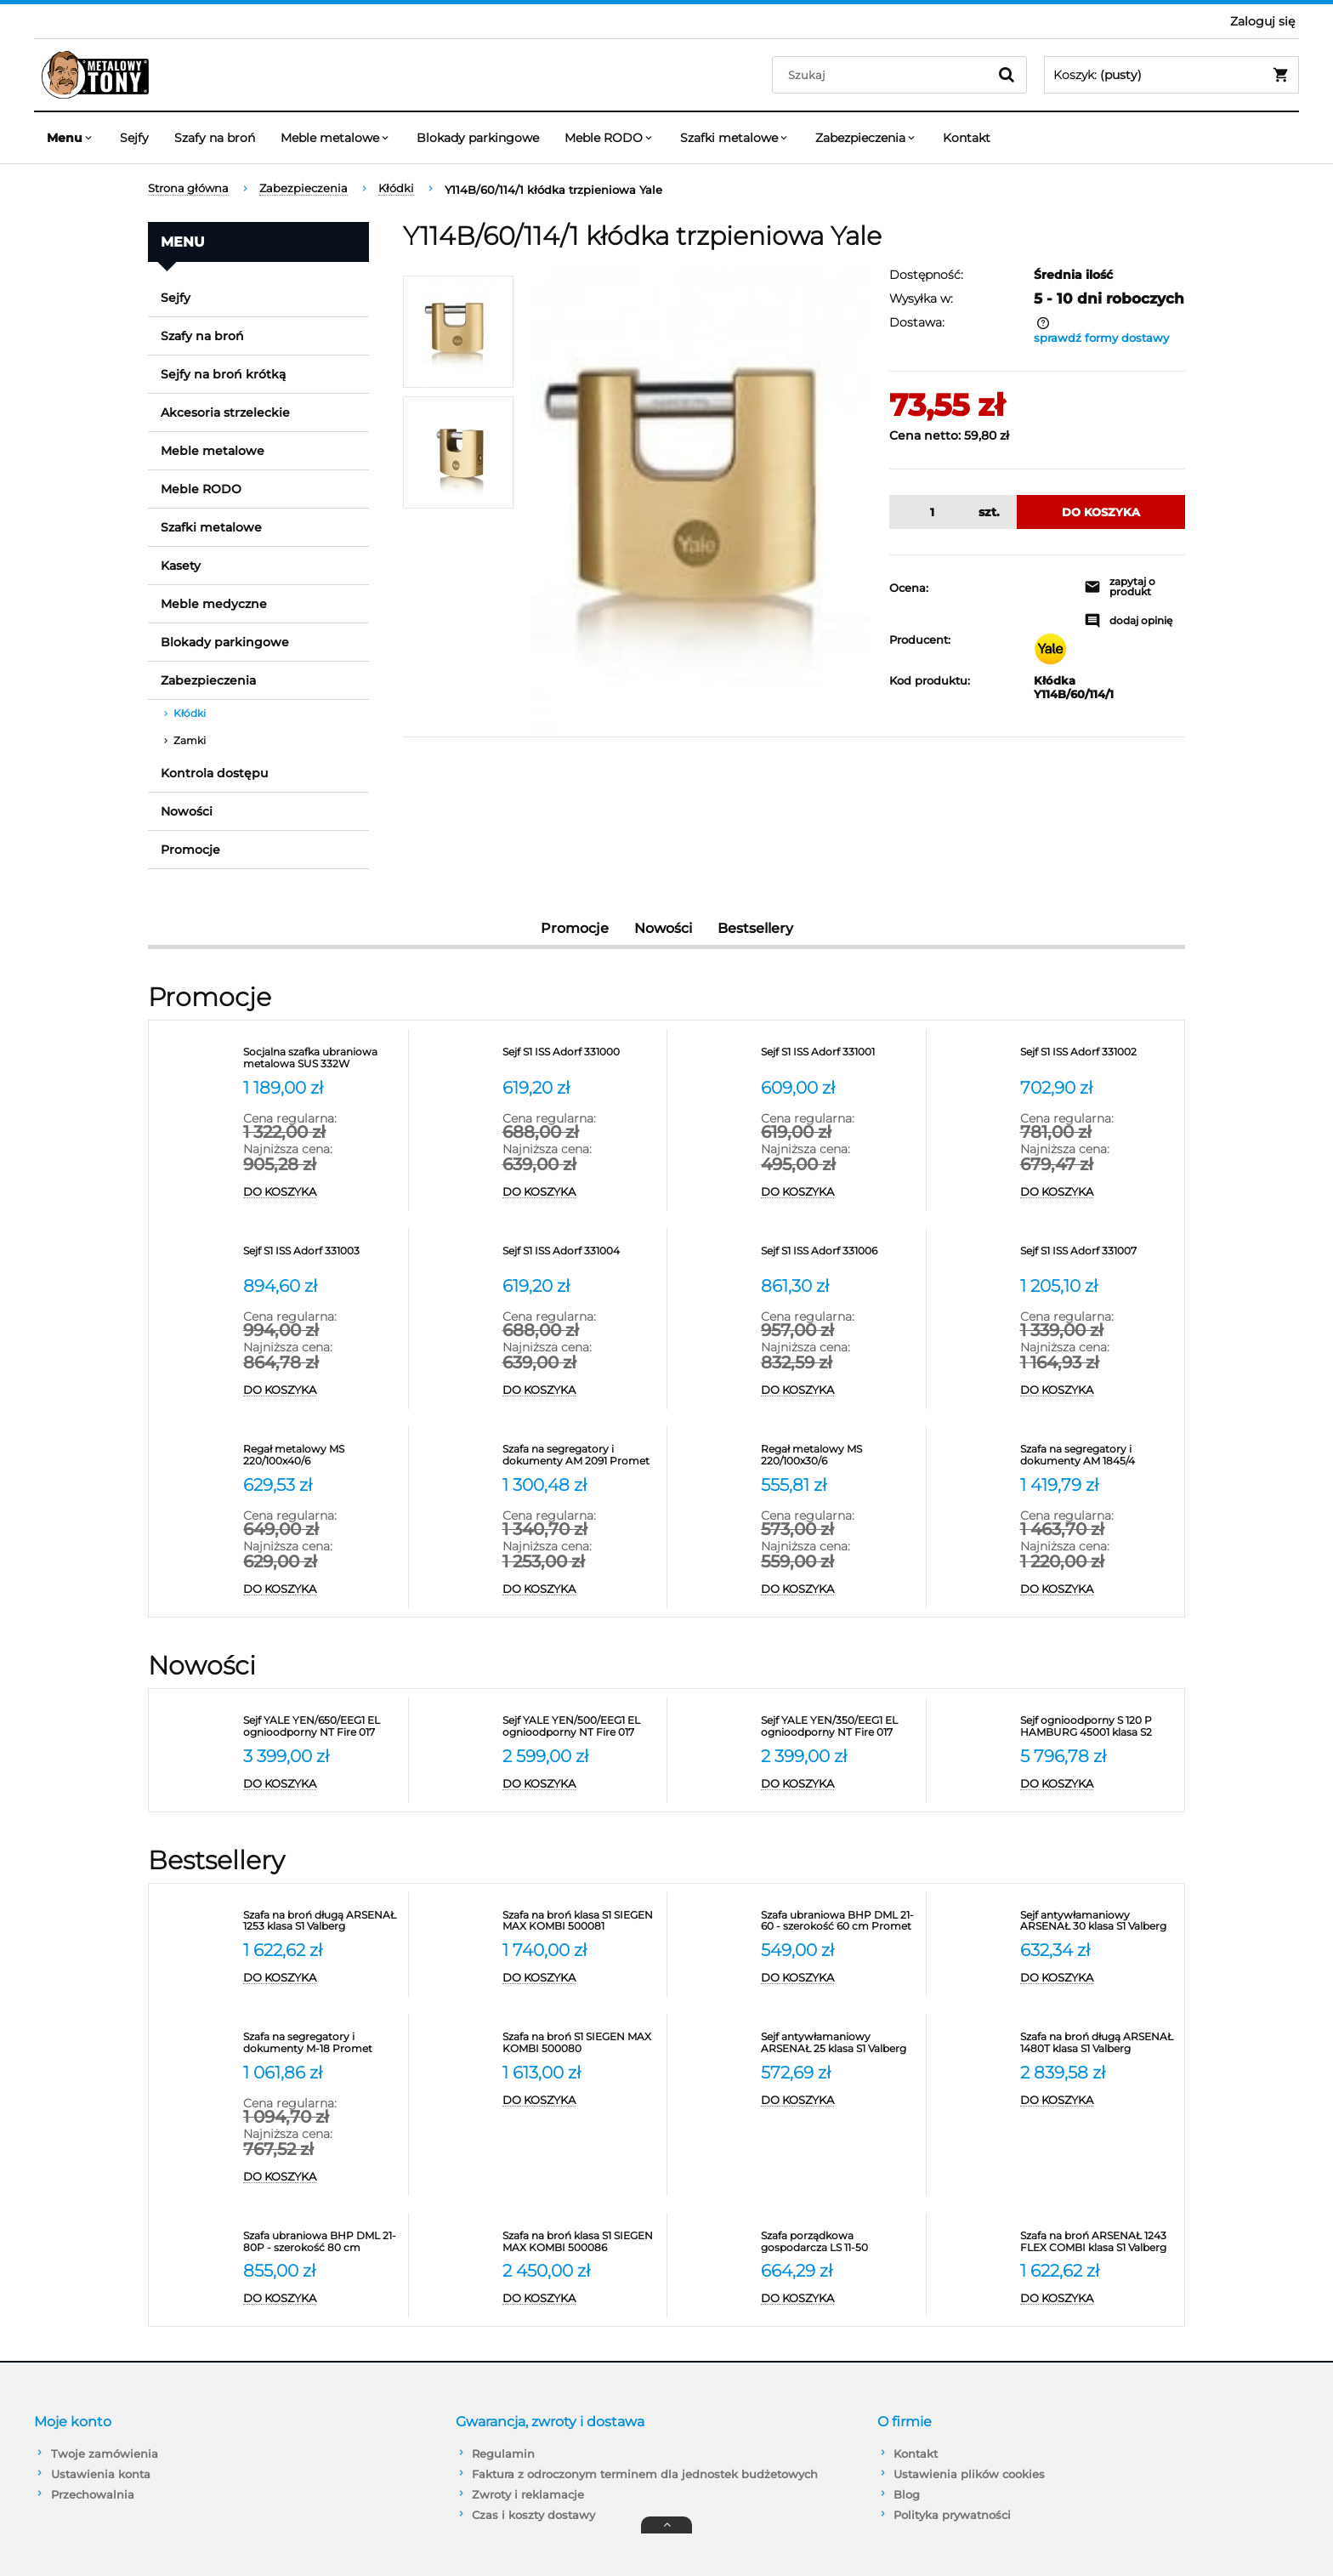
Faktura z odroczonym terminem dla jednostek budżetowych (645, 2474)
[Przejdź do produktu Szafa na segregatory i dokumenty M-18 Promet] (321, 2043)
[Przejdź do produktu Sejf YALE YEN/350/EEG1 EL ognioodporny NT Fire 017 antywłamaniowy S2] (839, 1726)
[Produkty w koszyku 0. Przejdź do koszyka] (1171, 75)
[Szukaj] (1006, 75)
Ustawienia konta (100, 2474)
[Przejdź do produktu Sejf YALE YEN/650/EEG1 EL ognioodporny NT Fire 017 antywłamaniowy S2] (321, 1726)
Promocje (190, 849)
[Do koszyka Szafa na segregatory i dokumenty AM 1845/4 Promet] (1098, 1589)
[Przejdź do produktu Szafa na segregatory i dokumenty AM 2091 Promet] (580, 1455)
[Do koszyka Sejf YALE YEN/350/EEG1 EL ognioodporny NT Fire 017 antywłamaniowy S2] (839, 1784)
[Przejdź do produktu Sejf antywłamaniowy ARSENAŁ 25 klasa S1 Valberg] (839, 2043)
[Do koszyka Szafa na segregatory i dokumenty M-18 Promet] (321, 2177)
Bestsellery (755, 928)
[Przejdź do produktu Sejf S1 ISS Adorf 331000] (580, 1058)
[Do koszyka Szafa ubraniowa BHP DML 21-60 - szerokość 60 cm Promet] (839, 1978)
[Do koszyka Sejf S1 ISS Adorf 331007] (1098, 1390)
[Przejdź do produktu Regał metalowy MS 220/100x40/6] (321, 1455)
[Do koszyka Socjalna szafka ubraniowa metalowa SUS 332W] (321, 1192)
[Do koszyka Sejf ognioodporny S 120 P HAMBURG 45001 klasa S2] (1098, 1784)
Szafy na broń (202, 336)
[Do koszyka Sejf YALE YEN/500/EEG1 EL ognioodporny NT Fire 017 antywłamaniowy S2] (580, 1784)
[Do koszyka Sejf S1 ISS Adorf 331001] (839, 1192)
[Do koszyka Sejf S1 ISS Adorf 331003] (321, 1390)
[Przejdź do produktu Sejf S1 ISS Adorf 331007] (1098, 1257)
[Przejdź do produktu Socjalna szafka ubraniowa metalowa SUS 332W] (321, 1058)
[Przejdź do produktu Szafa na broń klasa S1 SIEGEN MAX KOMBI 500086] (580, 2242)
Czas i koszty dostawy (533, 2515)
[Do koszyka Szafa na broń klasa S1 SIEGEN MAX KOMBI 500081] (580, 1978)
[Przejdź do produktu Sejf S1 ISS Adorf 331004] (580, 1257)
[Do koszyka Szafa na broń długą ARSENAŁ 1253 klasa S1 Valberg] (321, 1978)
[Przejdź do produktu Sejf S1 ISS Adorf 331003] (321, 1257)
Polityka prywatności (952, 2515)
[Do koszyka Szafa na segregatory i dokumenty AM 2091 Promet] (580, 1589)
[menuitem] (70, 137)
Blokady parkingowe (225, 642)
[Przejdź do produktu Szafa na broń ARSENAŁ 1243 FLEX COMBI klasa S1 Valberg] (1098, 2242)
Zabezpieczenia (208, 680)
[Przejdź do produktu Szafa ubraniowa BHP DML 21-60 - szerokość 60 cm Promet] (839, 1921)
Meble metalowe (212, 450)
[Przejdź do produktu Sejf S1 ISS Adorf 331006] (839, 1257)
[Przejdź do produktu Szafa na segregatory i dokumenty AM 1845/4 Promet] (1098, 1455)
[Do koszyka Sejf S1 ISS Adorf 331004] (580, 1390)
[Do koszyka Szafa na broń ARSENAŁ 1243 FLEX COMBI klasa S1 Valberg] (1098, 2299)
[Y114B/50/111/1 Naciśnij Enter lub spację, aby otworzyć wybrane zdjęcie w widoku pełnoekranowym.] (701, 501)
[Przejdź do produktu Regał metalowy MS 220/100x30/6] (839, 1455)
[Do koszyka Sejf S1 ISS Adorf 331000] (580, 1192)
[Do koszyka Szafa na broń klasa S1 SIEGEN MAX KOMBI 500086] (580, 2299)
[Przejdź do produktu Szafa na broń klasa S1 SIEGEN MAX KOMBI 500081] (580, 1921)
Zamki (189, 740)
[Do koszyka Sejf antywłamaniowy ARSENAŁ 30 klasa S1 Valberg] (1098, 1978)
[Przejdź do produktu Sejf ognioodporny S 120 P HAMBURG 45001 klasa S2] (1098, 1726)
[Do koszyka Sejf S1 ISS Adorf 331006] (839, 1390)
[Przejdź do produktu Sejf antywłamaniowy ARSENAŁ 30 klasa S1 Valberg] (1098, 1921)
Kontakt (915, 2453)
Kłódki (189, 713)
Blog (906, 2494)
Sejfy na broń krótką (223, 374)
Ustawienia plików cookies (969, 2474)
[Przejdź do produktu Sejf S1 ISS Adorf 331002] (1098, 1058)
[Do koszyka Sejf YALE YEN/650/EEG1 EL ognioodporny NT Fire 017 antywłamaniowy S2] (321, 1784)
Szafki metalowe (211, 527)
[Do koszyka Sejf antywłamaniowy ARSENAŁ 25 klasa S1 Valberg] (839, 2100)
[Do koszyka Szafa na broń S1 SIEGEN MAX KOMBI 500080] (580, 2100)
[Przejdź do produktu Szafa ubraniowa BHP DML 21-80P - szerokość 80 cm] (321, 2242)
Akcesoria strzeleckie (225, 412)
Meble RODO (201, 489)
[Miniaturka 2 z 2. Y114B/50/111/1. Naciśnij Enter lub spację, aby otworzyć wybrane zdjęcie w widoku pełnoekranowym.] (458, 452)
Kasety (181, 565)
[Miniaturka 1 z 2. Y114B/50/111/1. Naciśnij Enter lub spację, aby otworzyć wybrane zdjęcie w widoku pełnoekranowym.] (458, 332)
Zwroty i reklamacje (528, 2494)
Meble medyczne (214, 603)
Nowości (187, 811)
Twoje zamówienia (104, 2453)
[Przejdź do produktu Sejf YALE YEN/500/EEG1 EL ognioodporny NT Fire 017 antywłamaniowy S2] (580, 1726)
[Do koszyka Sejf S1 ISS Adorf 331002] (1098, 1192)
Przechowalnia (92, 2494)
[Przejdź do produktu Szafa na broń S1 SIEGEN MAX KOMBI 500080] (580, 2043)
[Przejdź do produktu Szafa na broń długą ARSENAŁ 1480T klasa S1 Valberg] (1098, 2043)
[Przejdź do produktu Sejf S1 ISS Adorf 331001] (839, 1058)
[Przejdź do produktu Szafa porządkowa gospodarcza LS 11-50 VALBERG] (839, 2242)
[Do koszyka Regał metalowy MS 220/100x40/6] (321, 1589)
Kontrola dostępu (214, 773)
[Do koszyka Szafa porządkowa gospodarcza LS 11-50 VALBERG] (839, 2299)
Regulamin (503, 2453)
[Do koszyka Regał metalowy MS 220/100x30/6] (839, 1589)
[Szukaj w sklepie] (884, 75)
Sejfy (175, 297)
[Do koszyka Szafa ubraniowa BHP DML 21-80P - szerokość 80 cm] (321, 2299)
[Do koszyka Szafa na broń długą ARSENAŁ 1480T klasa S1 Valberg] (1098, 2100)
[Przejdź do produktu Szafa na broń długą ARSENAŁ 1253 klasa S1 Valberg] (321, 1921)
